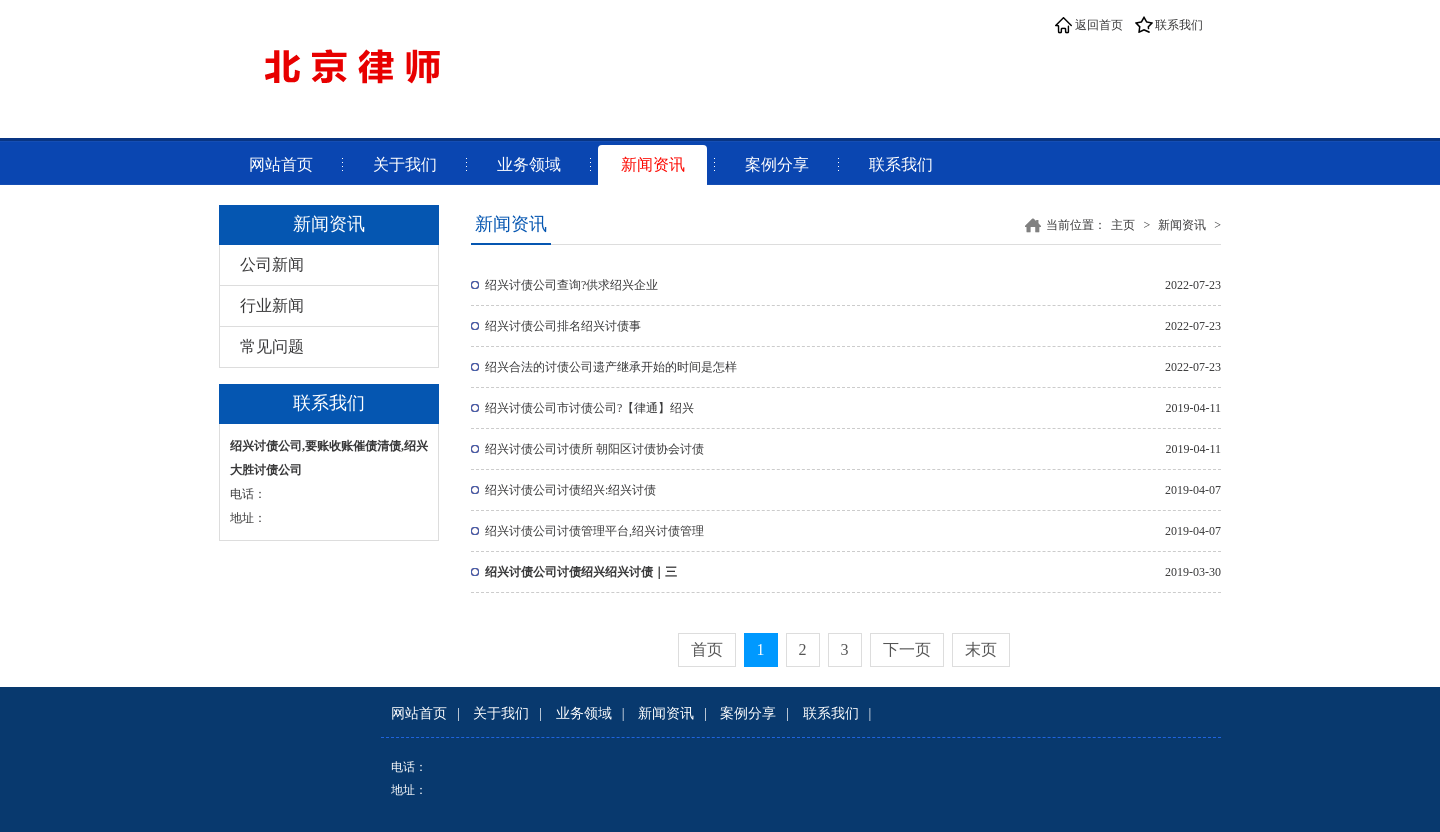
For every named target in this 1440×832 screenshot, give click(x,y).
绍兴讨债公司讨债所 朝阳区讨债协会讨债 (594, 449)
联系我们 (1179, 25)
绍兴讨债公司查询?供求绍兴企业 (571, 285)
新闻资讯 (653, 164)
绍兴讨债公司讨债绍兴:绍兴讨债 (570, 490)
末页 (981, 649)
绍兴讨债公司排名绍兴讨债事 (563, 326)
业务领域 (529, 164)
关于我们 (405, 164)
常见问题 (272, 346)
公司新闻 (272, 264)
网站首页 (281, 164)
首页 (707, 649)
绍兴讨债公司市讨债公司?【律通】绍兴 (589, 408)
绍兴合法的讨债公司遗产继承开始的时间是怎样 (611, 367)
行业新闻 (272, 305)
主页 (1123, 225)
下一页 (907, 649)
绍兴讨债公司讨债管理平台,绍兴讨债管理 (594, 531)
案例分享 (777, 164)
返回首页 (1099, 25)
